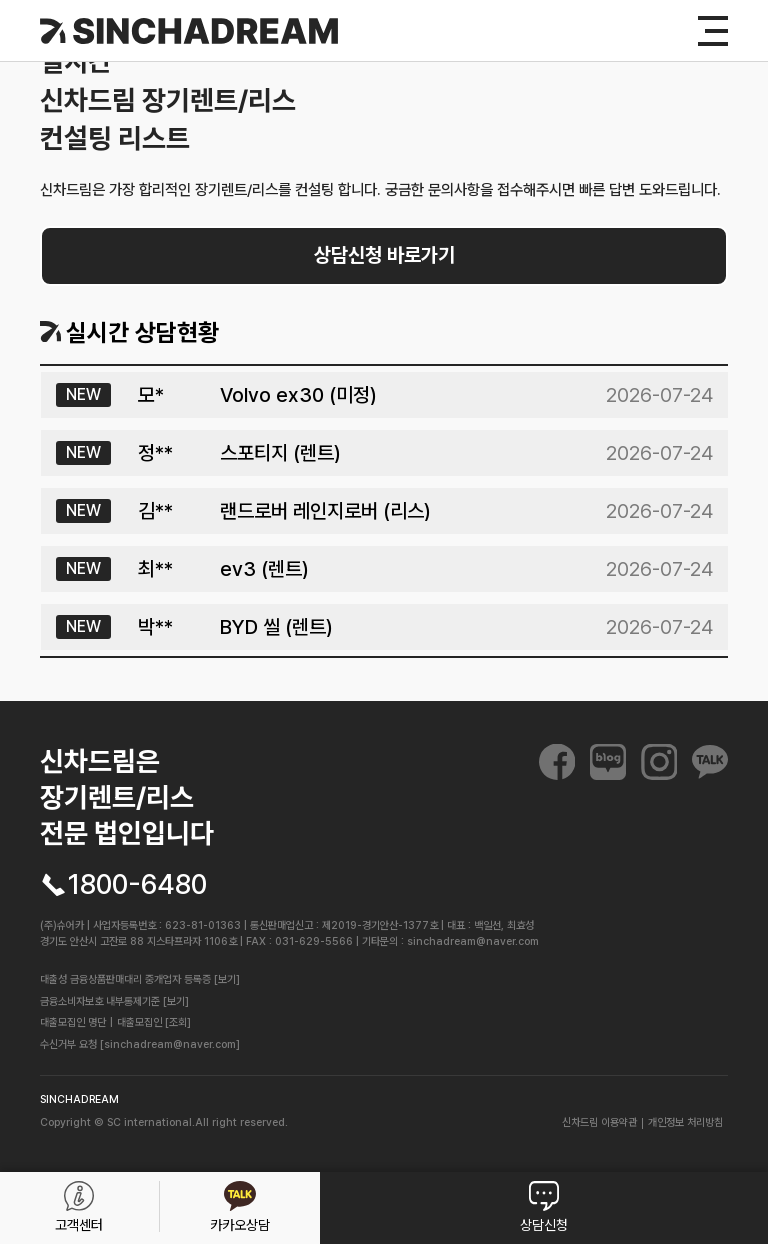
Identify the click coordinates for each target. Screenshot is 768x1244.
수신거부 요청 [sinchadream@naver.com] (140, 1044)
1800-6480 (137, 885)
